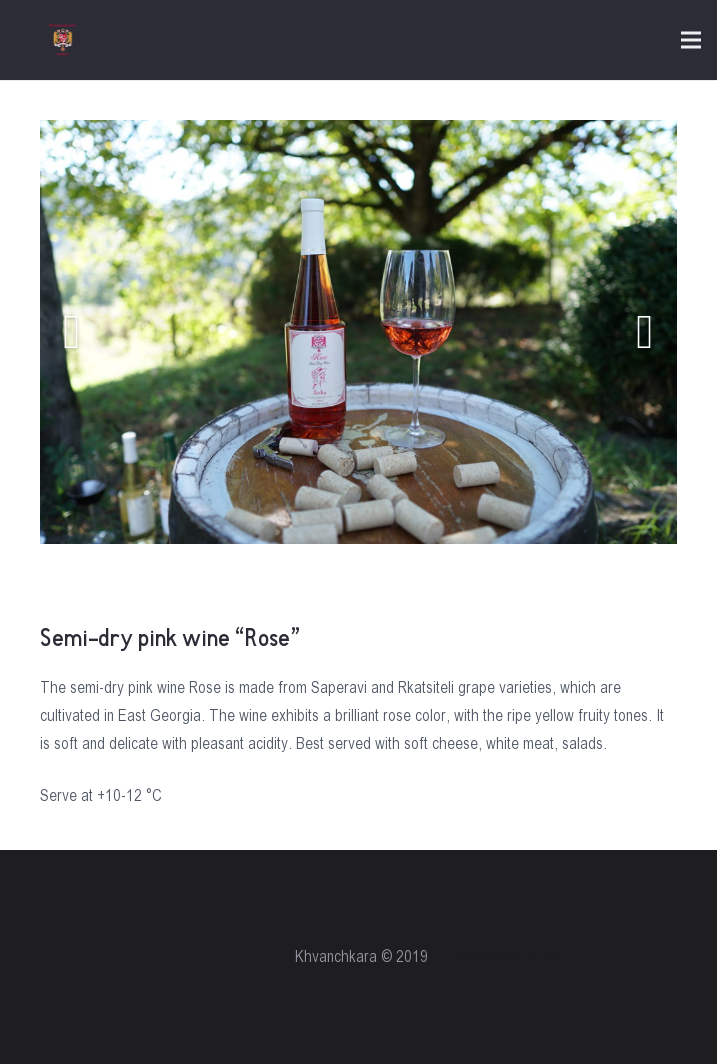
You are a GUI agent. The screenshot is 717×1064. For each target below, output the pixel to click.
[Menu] (691, 40)
